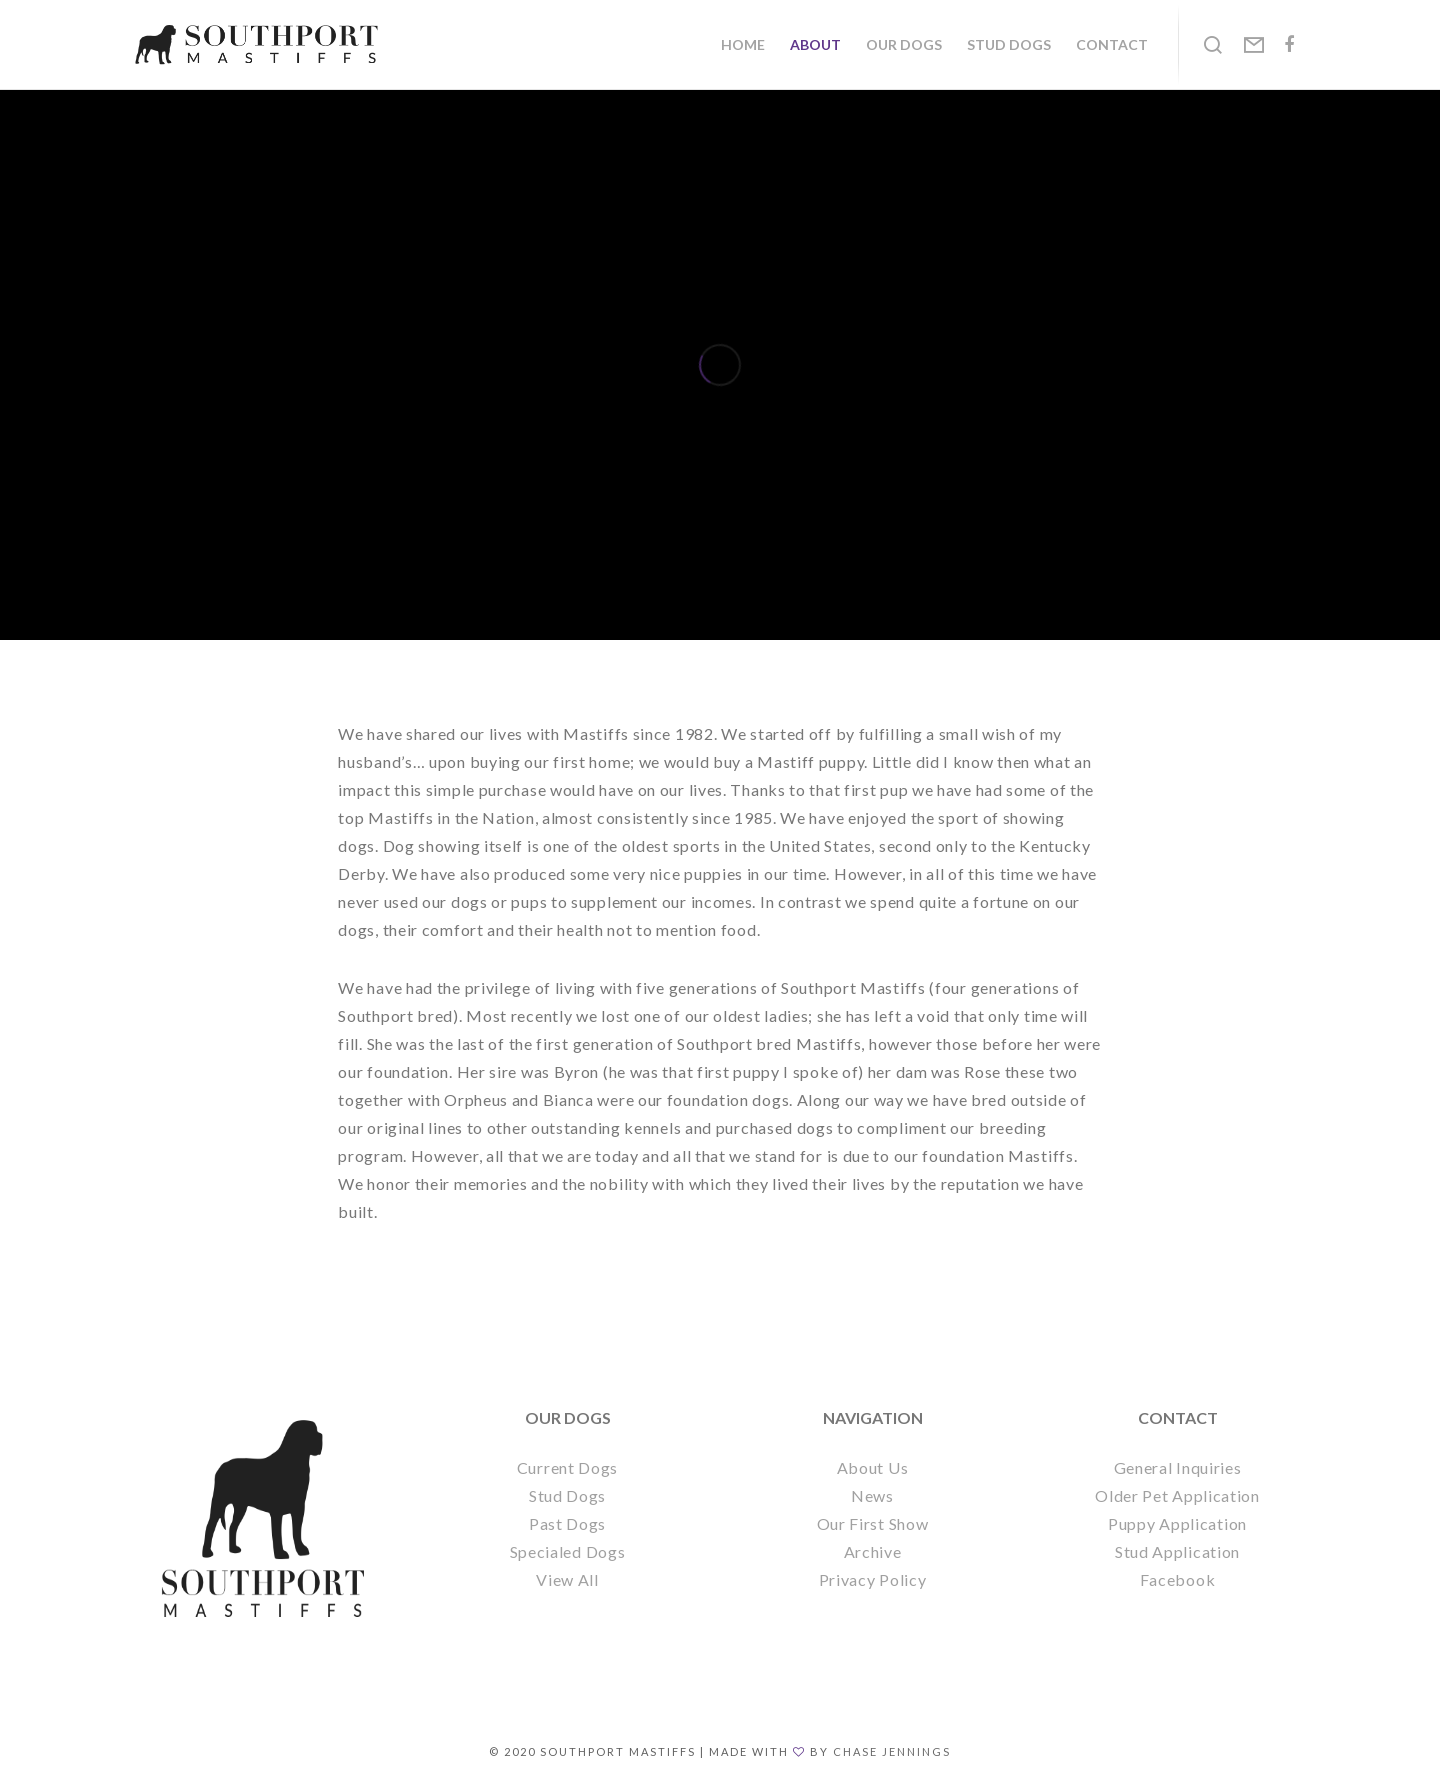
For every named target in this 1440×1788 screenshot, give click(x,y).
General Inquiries (1178, 1467)
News (872, 1495)
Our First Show (873, 1523)
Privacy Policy (873, 1579)
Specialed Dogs (568, 1551)
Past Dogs (567, 1523)
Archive (873, 1551)
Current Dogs (567, 1467)
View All (567, 1579)
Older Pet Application (1177, 1495)
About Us (873, 1467)
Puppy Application (1177, 1523)
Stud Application (1177, 1551)
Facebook (1178, 1579)
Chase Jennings (892, 1751)
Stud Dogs (567, 1495)
